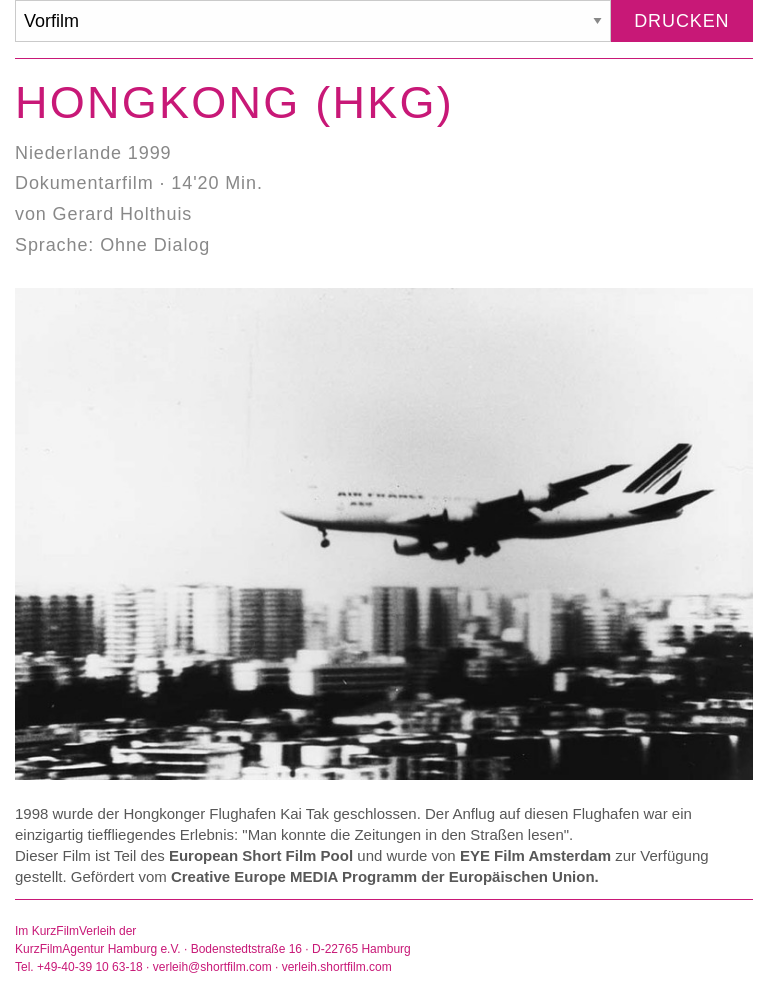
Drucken (681, 21)
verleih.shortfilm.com (337, 967)
